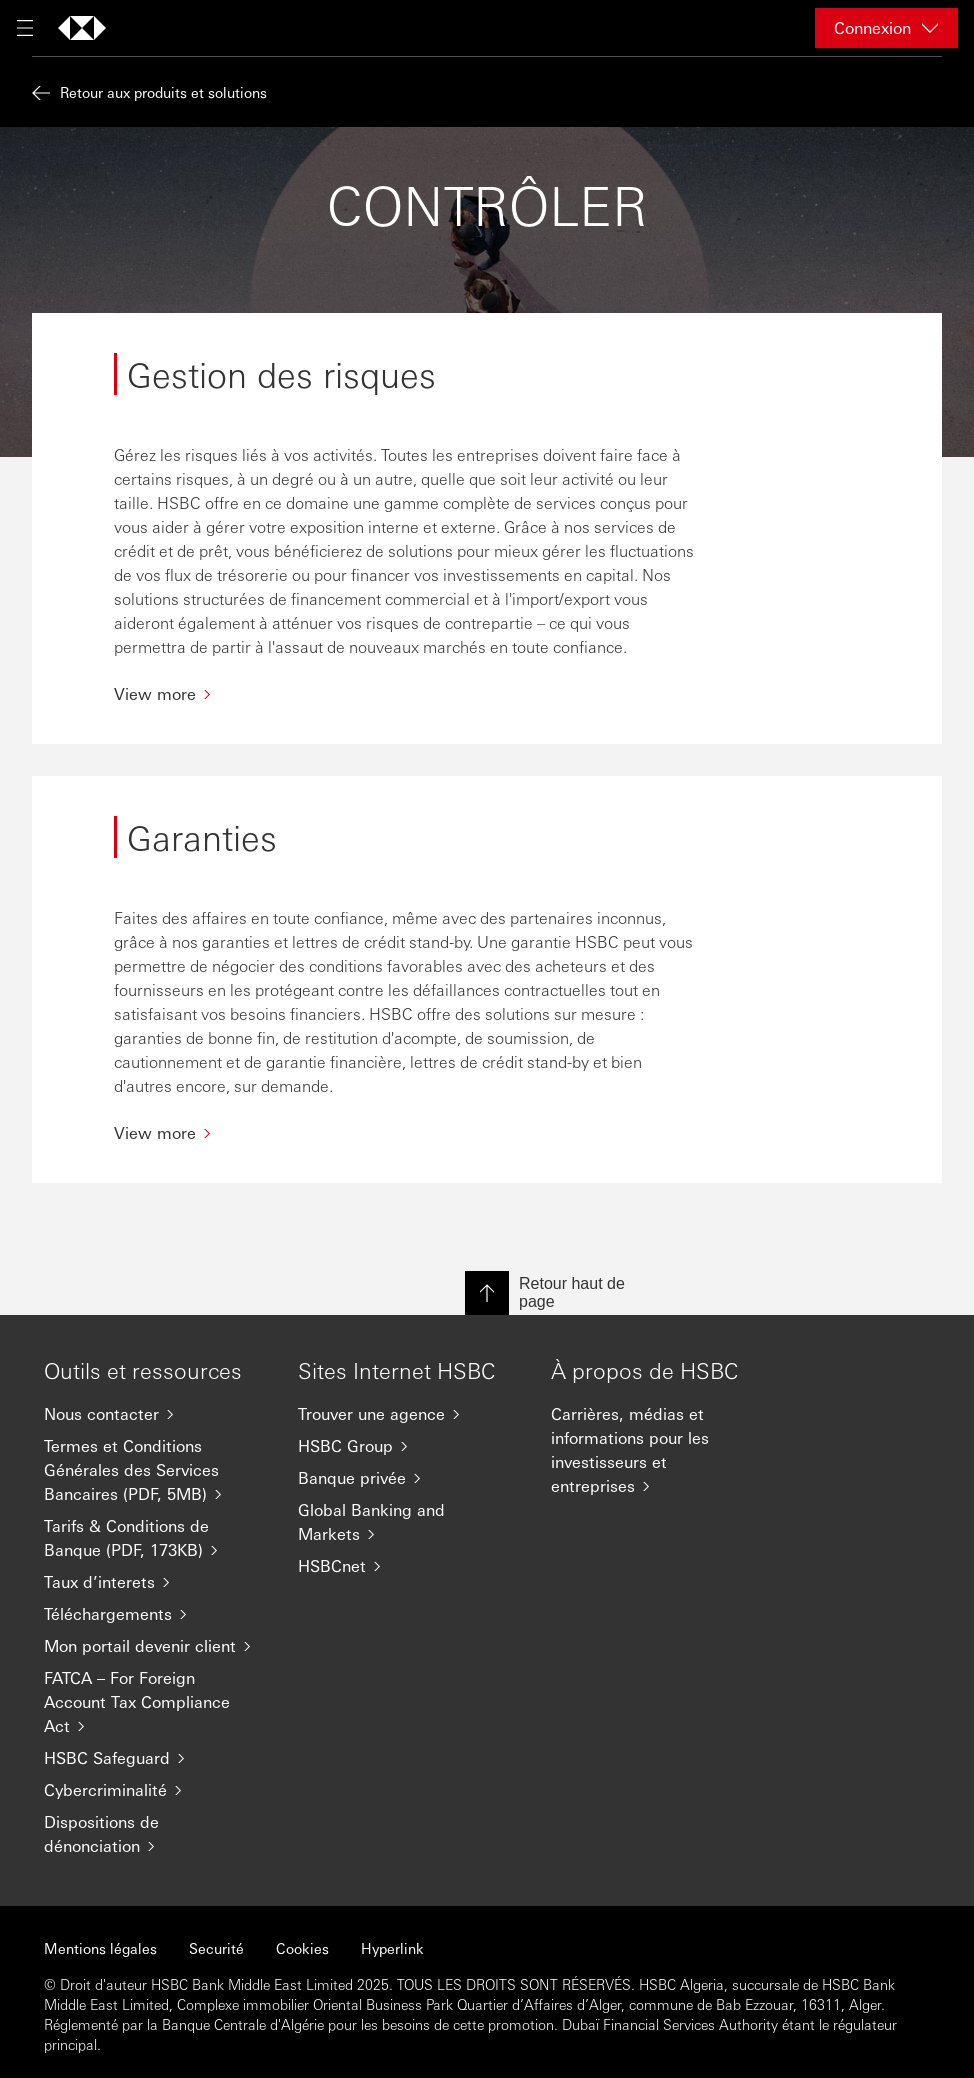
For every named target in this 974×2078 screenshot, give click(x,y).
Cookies (302, 1948)
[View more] (408, 693)
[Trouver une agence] (409, 1414)
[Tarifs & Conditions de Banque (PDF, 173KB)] (155, 1538)
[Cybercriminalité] (155, 1790)
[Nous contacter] (155, 1414)
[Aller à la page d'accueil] (82, 28)
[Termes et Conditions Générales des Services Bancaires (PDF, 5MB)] (155, 1470)
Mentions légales (100, 1948)
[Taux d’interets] (155, 1582)
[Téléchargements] (155, 1614)
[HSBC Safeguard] (155, 1758)
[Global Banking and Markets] (409, 1522)
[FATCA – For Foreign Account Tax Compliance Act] (155, 1702)
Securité (216, 1948)
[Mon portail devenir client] (155, 1646)
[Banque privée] (409, 1478)
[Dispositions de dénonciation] (155, 1834)
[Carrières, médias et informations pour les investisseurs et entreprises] (662, 1450)
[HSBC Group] (409, 1446)
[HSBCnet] (409, 1566)
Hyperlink (392, 1948)
